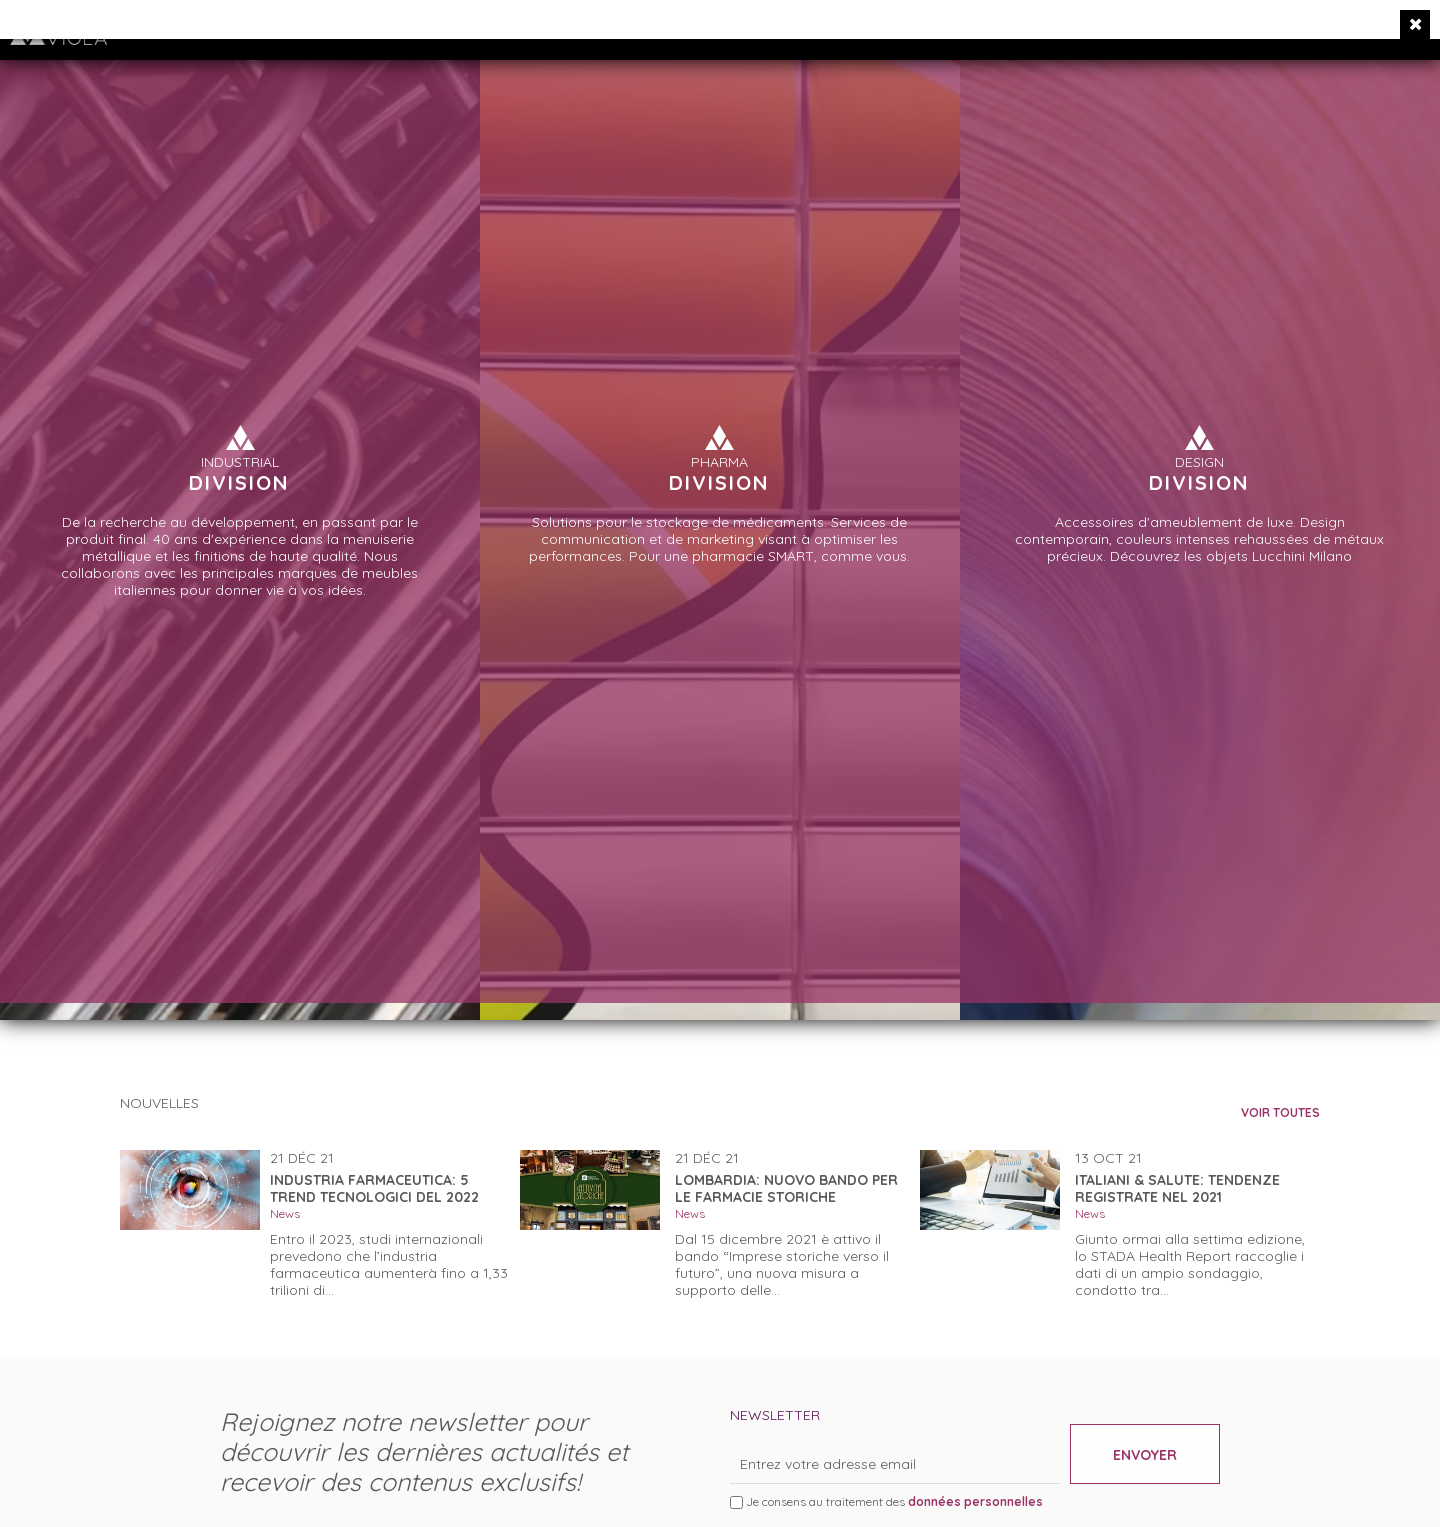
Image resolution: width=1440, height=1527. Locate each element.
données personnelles (975, 1501)
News (285, 1213)
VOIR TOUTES (1280, 1112)
